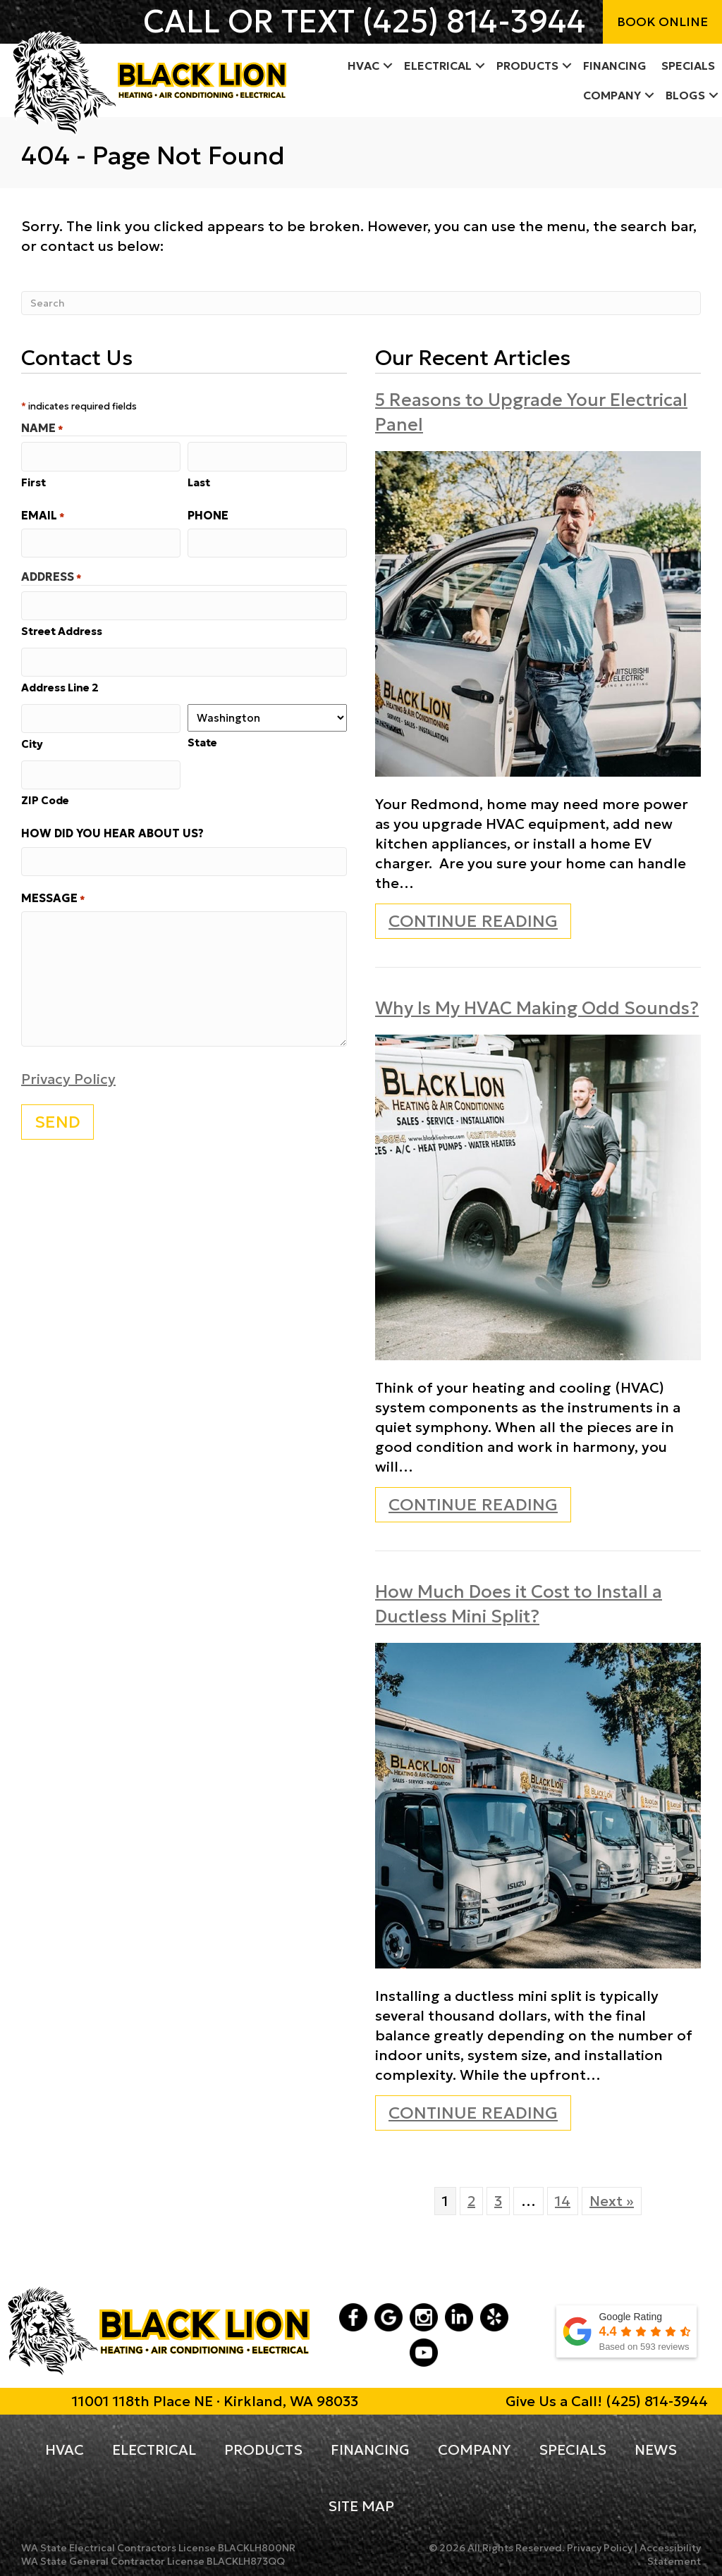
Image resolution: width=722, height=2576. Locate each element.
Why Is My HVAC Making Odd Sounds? (537, 1008)
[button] (387, 65)
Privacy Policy (68, 1070)
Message (53, 889)
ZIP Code (45, 793)
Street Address (61, 627)
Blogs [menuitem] (685, 95)
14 (562, 2201)
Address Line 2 (60, 682)
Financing (370, 2450)
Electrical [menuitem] (438, 65)
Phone (208, 514)
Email (43, 514)
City (32, 737)
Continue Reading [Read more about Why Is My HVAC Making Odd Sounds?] (473, 1507)
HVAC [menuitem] (363, 65)
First (33, 481)
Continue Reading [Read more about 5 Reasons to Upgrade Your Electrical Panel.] (473, 924)
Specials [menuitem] (688, 65)
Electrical (154, 2450)
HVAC (64, 2450)
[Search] (361, 303)
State (202, 737)
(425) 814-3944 (473, 21)
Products (263, 2450)
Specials (572, 2450)
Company (474, 2450)
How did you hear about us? (112, 826)
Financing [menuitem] (615, 65)
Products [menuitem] (527, 65)
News (656, 2450)
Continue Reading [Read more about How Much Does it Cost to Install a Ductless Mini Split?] (473, 2116)
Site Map (361, 2506)
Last (199, 481)
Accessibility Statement (670, 2554)
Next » (611, 2201)
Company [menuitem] (612, 95)
